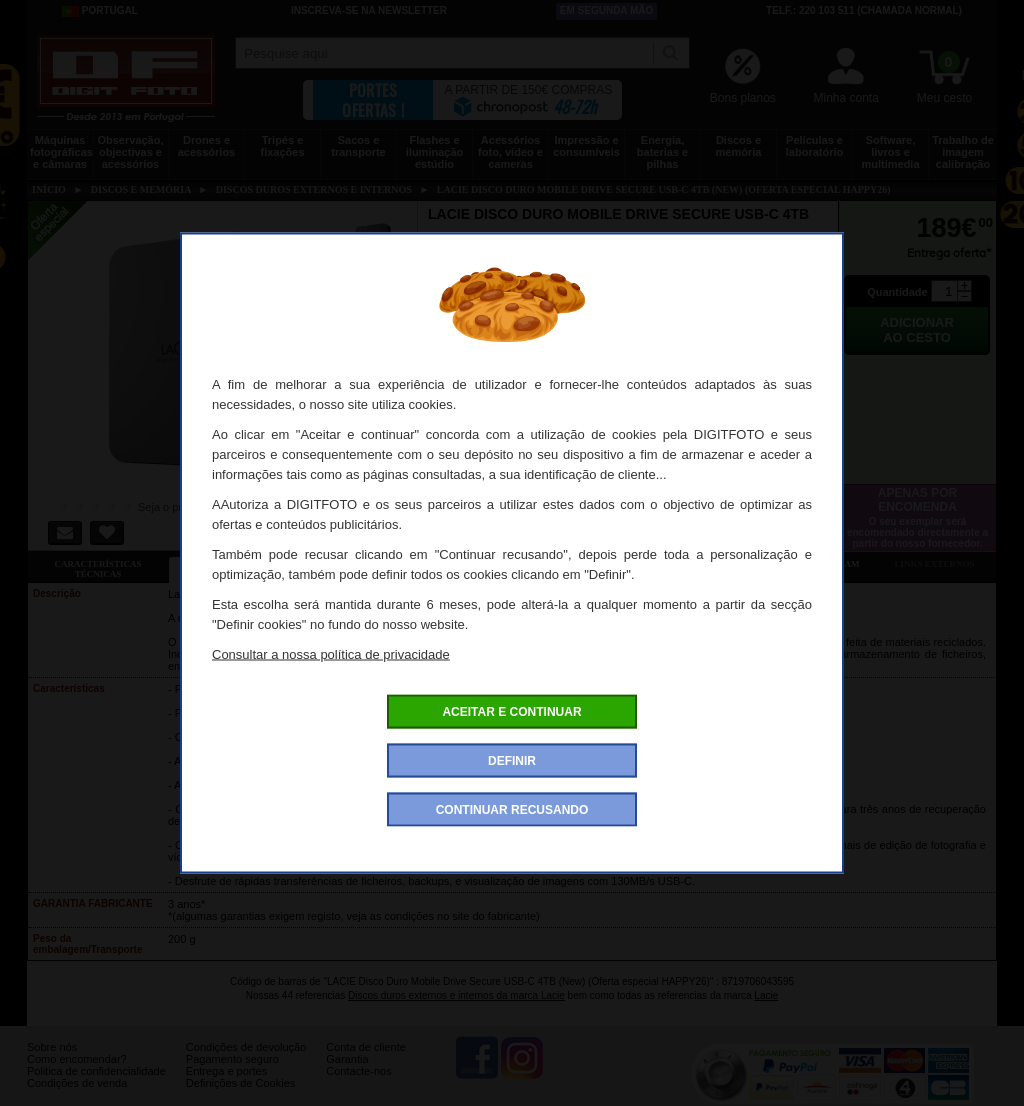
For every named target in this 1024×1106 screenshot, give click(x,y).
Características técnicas (97, 569)
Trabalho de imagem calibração (963, 152)
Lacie (766, 995)
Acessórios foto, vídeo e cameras (510, 152)
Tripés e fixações (282, 146)
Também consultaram (802, 564)
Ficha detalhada (239, 564)
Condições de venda (77, 1098)
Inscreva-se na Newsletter (369, 10)
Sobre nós (52, 1062)
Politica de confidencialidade (96, 1086)
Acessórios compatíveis (520, 564)
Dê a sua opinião (662, 564)
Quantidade (897, 292)
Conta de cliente (366, 1062)
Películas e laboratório (814, 146)
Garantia (347, 1074)
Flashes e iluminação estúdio (434, 152)
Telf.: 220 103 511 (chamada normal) (864, 10)
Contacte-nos (358, 1086)
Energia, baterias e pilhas (662, 152)
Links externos (935, 564)
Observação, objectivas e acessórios (130, 152)
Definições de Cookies (240, 1098)
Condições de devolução (246, 1062)
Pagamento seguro (232, 1074)
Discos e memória (739, 146)
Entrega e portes (226, 1086)
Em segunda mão (607, 10)
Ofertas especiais (379, 564)
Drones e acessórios (206, 146)
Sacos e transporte (358, 146)
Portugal (100, 11)
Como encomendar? (77, 1074)
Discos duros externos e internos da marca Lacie (456, 995)
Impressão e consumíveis (586, 146)
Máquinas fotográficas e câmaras (61, 152)
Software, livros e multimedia (890, 152)
